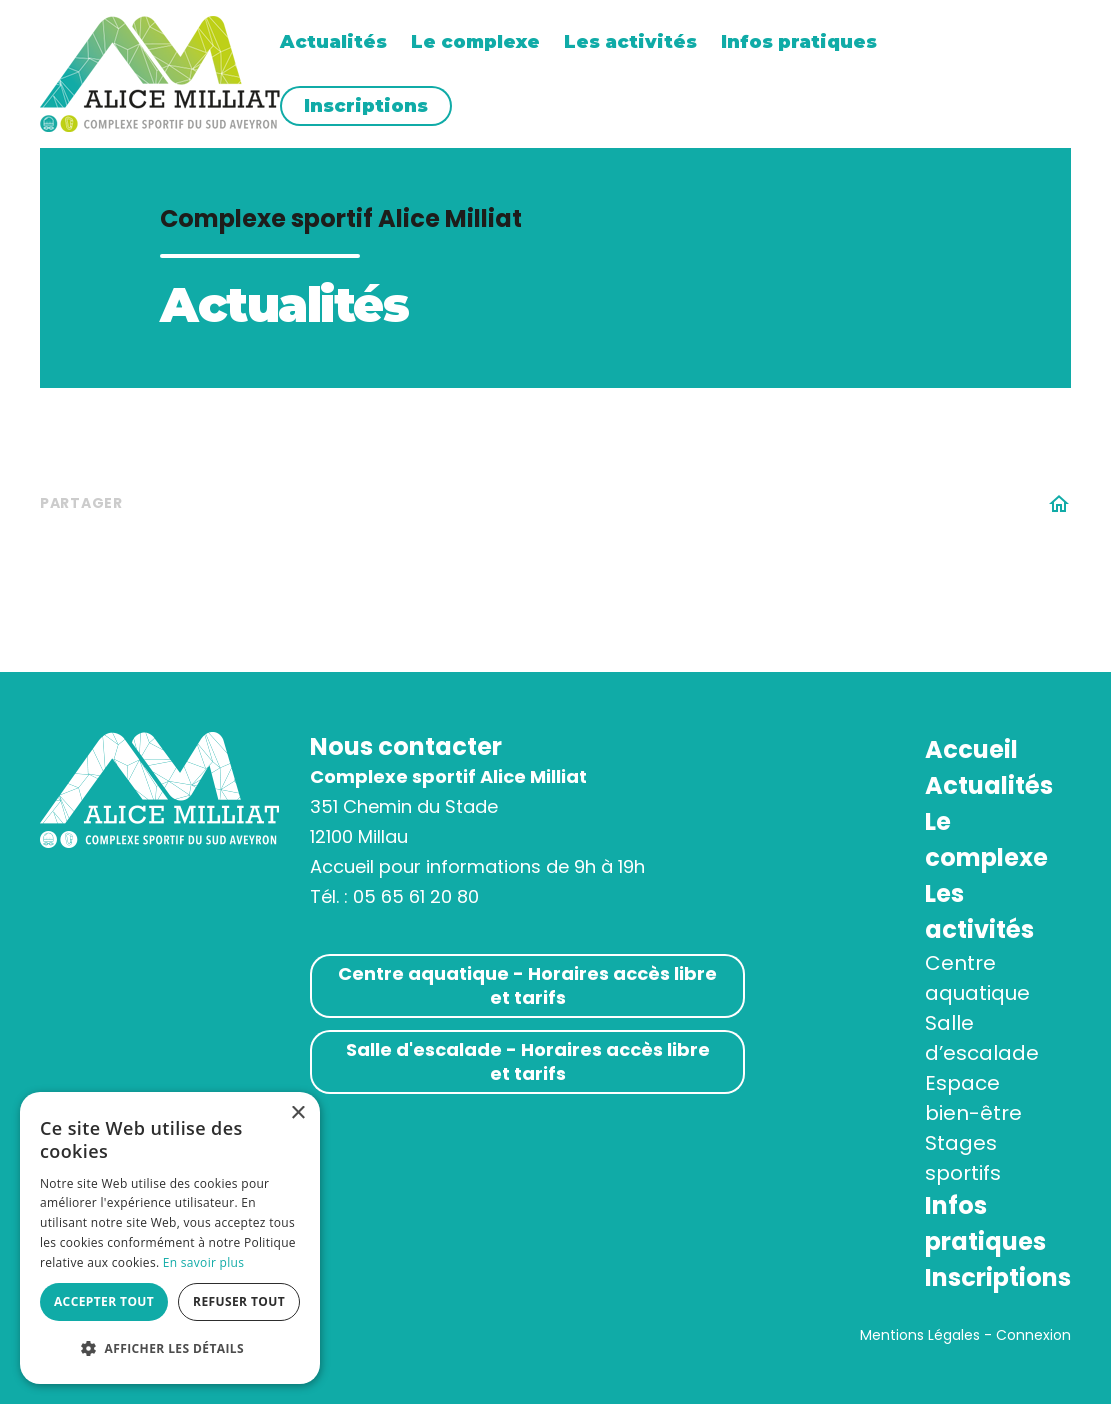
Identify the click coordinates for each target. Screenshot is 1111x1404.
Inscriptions (366, 106)
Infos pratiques (799, 42)
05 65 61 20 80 (416, 896)
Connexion (1033, 1335)
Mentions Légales (920, 1335)
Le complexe (475, 42)
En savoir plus (203, 1262)
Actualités (333, 42)
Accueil (971, 749)
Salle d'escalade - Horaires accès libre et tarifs (528, 1061)
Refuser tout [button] (239, 1301)
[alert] (170, 1238)
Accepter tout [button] (104, 1301)
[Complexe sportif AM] (160, 72)
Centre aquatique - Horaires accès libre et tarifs (527, 985)
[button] (170, 1349)
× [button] (297, 1113)
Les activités (630, 42)
